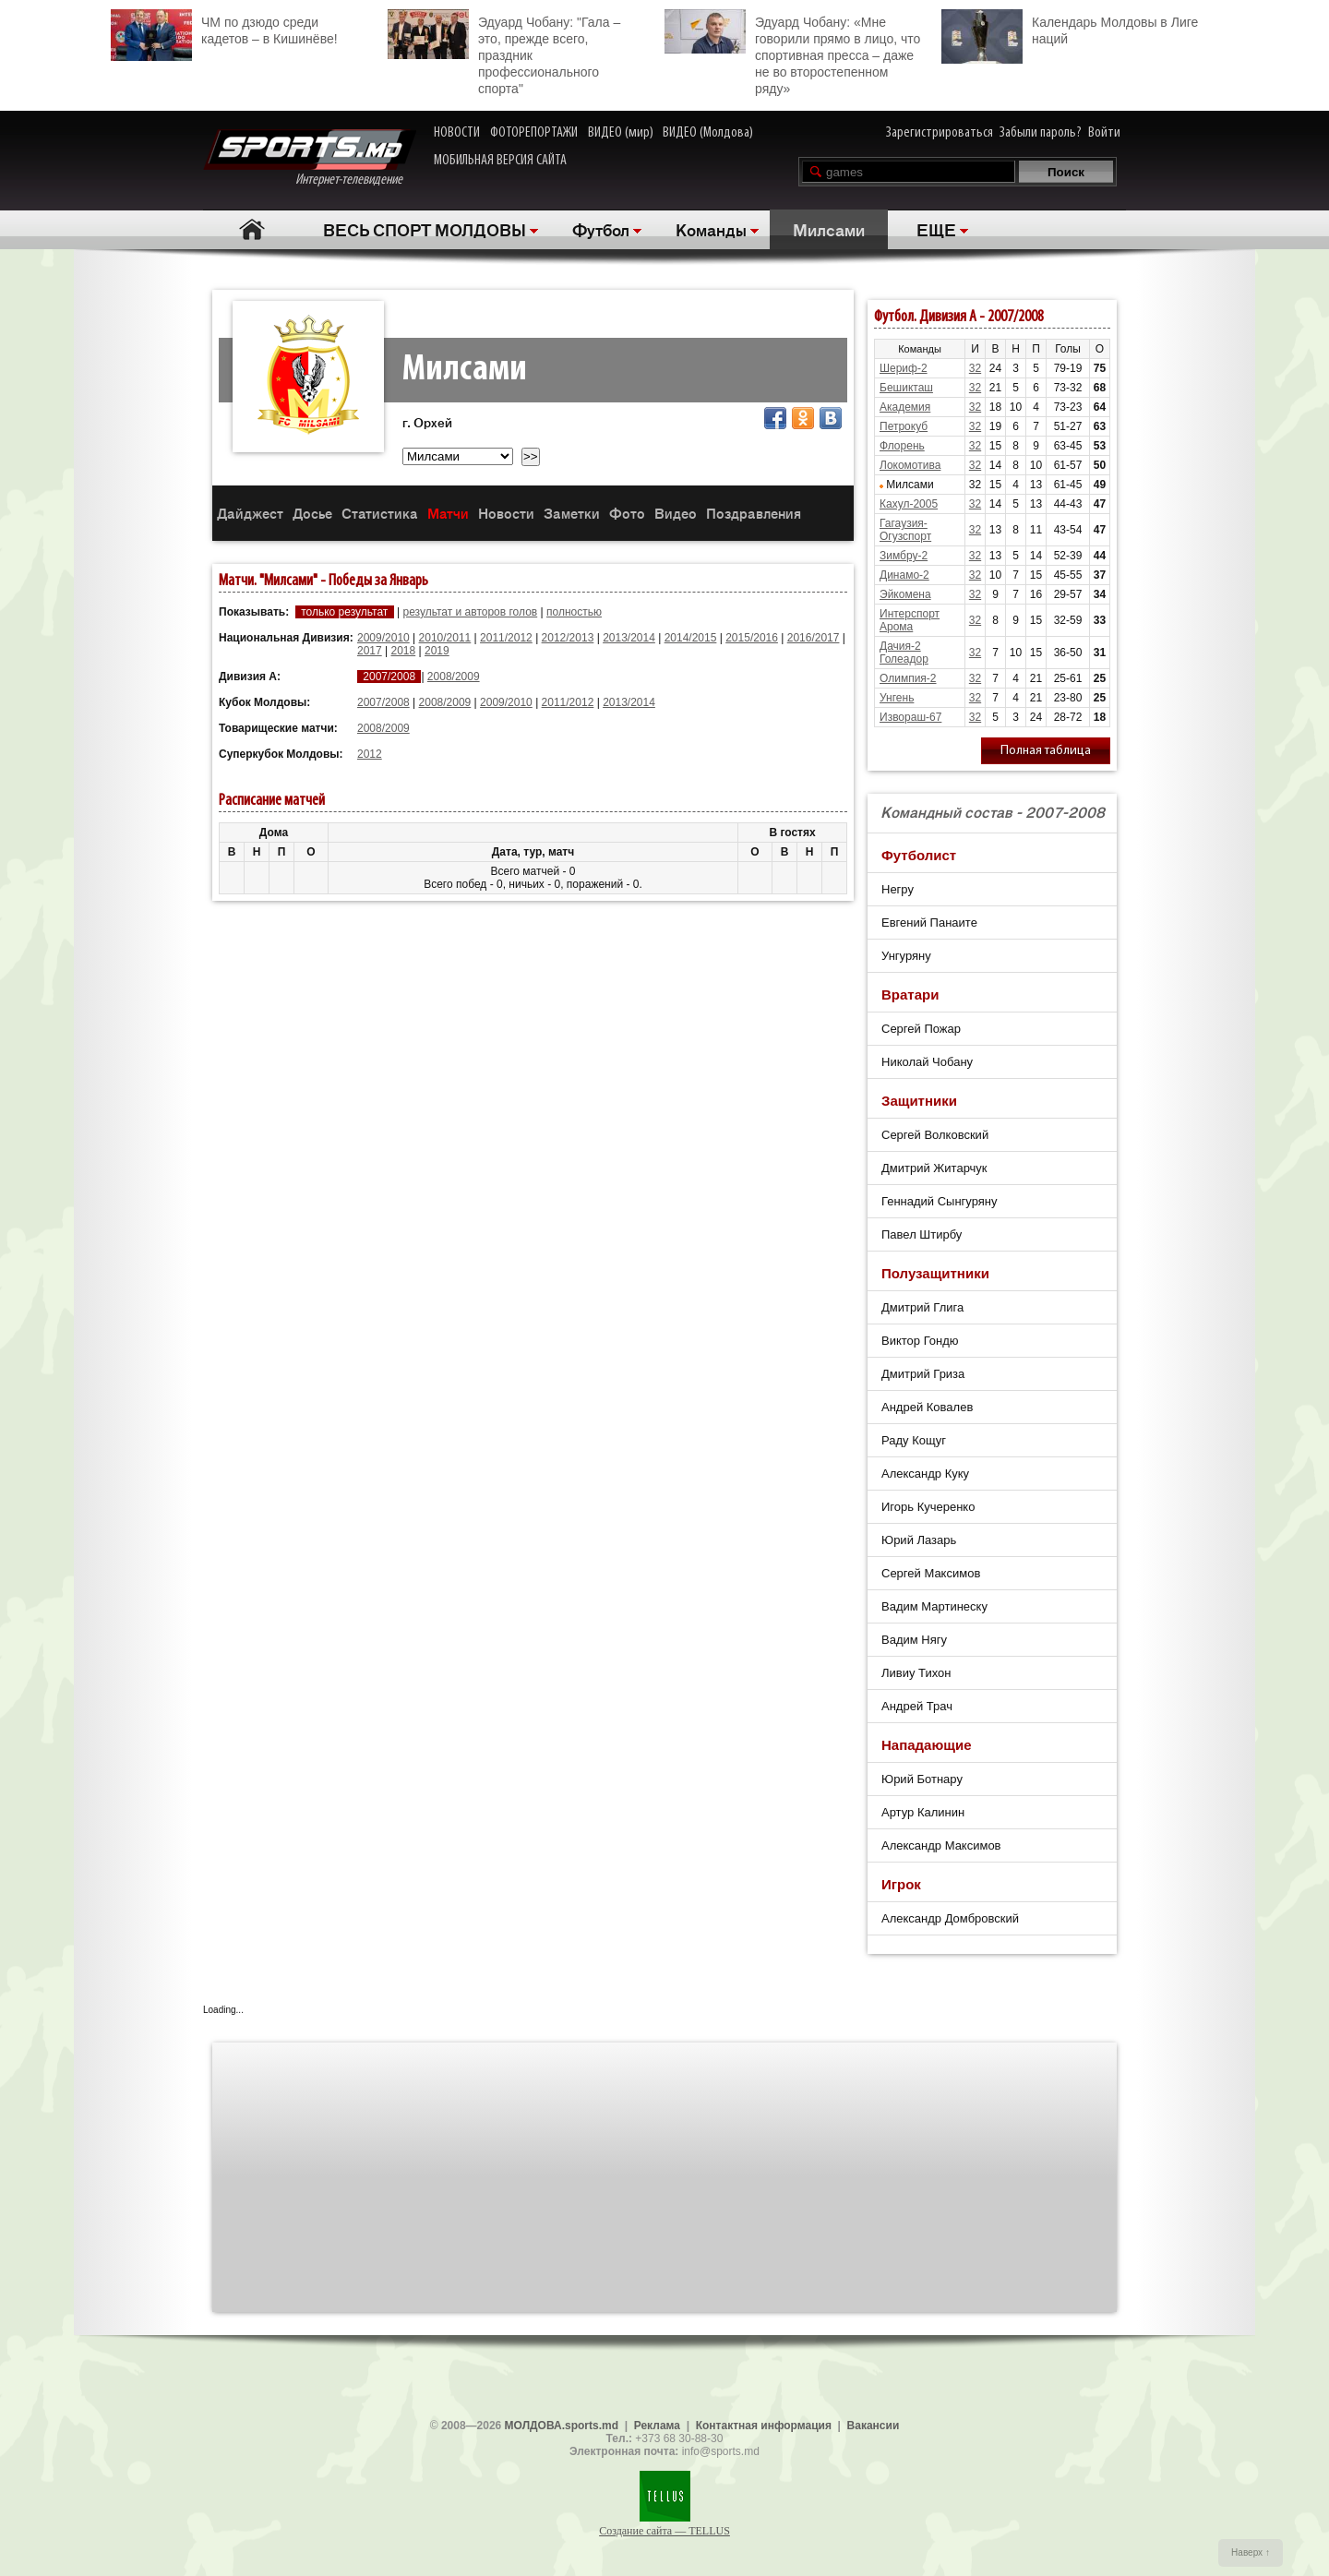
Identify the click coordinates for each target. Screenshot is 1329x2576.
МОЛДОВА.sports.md (561, 2425)
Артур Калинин (922, 1812)
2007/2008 (383, 702)
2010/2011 (445, 637)
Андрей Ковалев (927, 1407)
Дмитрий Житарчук (934, 1168)
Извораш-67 (910, 717)
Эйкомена (905, 594)
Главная (251, 229)
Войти (1104, 133)
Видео (675, 512)
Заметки (572, 512)
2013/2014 (629, 637)
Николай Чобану (927, 1062)
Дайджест (250, 512)
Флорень (902, 445)
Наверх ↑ (1250, 2552)
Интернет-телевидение (309, 158)
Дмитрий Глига (922, 1307)
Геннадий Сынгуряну (939, 1201)
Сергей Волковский (934, 1135)
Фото (627, 512)
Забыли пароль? (1041, 133)
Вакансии (873, 2425)
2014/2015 (690, 637)
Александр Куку (925, 1473)
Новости (506, 512)
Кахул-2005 (909, 503)
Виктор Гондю (920, 1341)
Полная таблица (1045, 751)
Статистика (379, 512)
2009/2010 (383, 637)
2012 (369, 754)
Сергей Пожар (921, 1029)
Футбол (600, 229)
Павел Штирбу (921, 1234)
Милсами (829, 229)
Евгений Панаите (929, 922)
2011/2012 (506, 637)
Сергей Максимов (930, 1573)
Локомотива (910, 465)
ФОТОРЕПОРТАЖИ (534, 133)
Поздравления (753, 512)
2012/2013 (568, 637)
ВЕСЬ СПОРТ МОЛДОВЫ (424, 229)
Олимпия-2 (908, 678)
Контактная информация (764, 2425)
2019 (437, 650)
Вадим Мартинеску (934, 1606)
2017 (369, 650)
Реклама (657, 2425)
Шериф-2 (904, 368)
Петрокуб (904, 426)
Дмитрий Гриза (922, 1374)
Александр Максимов (941, 1845)
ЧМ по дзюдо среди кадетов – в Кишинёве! (224, 28)
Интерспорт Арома (910, 620)
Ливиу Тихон (916, 1673)
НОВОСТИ (457, 133)
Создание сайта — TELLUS (664, 2530)
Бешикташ (906, 387)
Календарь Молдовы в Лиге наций (1069, 28)
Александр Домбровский (950, 1918)
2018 (403, 650)
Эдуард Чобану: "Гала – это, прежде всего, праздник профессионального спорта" (504, 52)
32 (975, 368)
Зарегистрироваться (939, 133)
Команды (711, 229)
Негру (897, 889)
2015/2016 (751, 637)
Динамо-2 (904, 575)
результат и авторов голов (469, 611)
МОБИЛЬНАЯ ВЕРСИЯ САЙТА (500, 160)
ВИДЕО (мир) (620, 133)
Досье (312, 512)
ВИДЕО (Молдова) (708, 133)
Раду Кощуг (913, 1440)
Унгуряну (906, 956)
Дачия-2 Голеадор (904, 652)
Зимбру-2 (904, 555)
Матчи (448, 512)
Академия (905, 407)
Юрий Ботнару (922, 1779)
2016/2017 (813, 637)
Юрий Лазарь (918, 1540)
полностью (574, 611)
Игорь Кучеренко (928, 1507)
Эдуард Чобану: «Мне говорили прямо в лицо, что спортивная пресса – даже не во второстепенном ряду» (792, 52)
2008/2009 (453, 676)
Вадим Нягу (914, 1640)
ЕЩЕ (936, 229)
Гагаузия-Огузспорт (905, 530)
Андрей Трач (916, 1706)
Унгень (897, 697)
